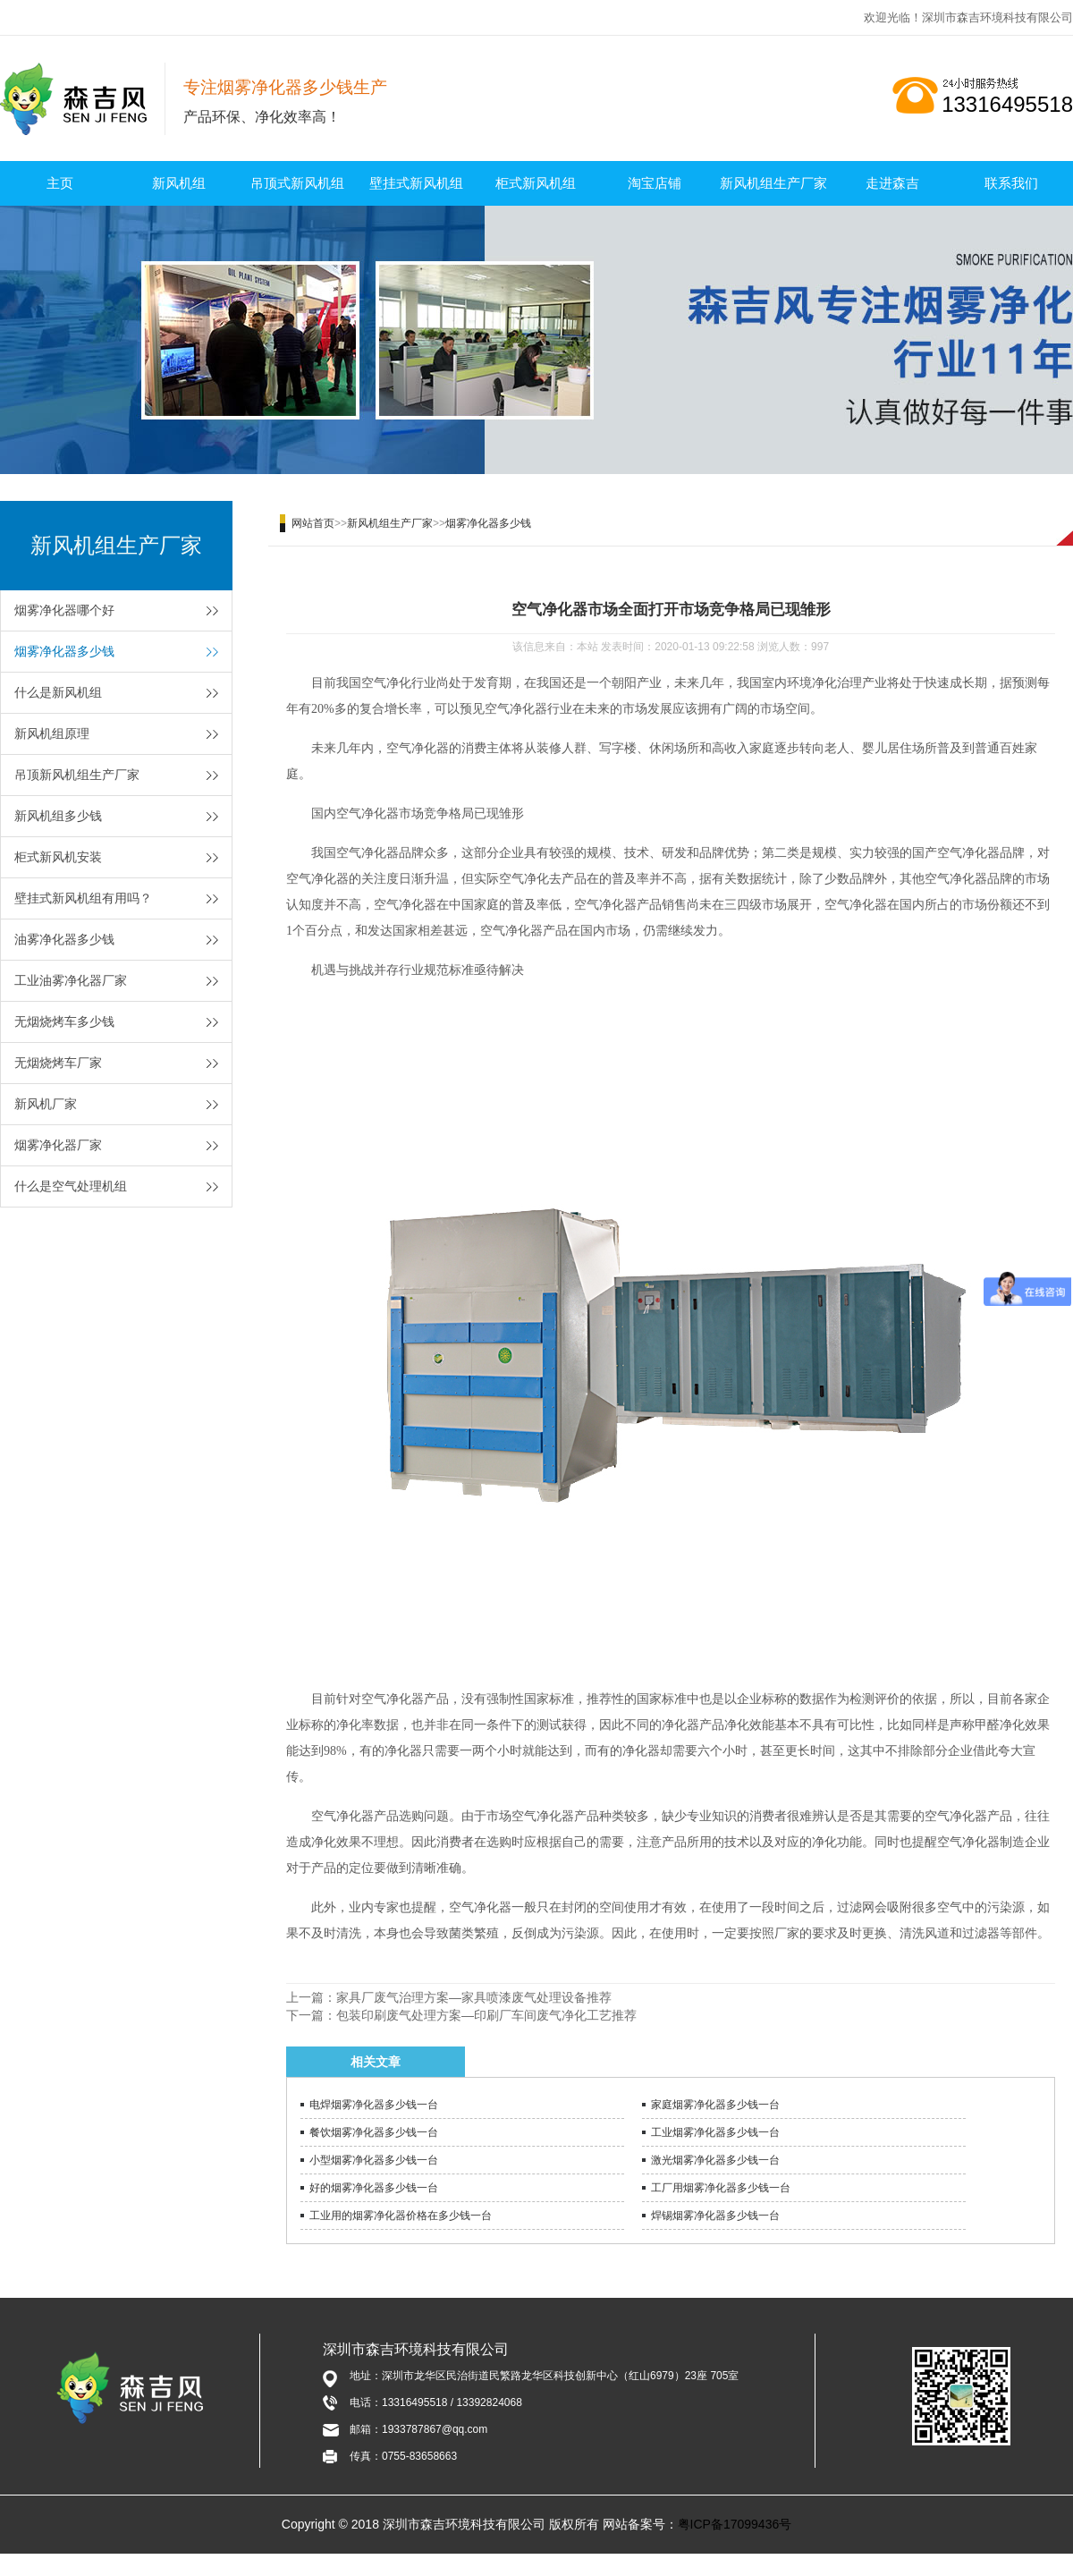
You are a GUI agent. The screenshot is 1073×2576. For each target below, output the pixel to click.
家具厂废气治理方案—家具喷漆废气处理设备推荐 (474, 1997)
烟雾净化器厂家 (58, 1145)
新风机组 (179, 183)
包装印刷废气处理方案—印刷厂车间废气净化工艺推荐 (486, 2015)
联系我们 (1011, 183)
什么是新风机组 (58, 692)
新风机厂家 (45, 1104)
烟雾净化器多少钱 (64, 651)
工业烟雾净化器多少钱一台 (715, 2132)
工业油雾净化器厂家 (70, 980)
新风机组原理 (51, 733)
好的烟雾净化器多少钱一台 (373, 2188)
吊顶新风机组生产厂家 (76, 774)
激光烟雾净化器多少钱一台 (715, 2160)
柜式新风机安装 (58, 857)
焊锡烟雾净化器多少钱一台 (715, 2215)
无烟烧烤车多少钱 (64, 1021)
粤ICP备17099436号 (735, 2524)
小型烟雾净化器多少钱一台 (373, 2160)
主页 (59, 183)
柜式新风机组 (535, 183)
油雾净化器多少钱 (64, 939)
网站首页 (312, 523)
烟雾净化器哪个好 (64, 610)
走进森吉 (892, 183)
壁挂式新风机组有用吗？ (83, 898)
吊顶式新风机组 (297, 183)
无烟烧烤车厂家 (58, 1062)
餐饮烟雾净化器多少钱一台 (373, 2132)
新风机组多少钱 (58, 816)
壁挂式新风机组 (416, 183)
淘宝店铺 (654, 183)
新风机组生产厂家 (773, 183)
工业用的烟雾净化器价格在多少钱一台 (400, 2215)
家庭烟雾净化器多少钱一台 (715, 2104)
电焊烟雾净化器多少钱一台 (373, 2104)
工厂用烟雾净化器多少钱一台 (720, 2188)
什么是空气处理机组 (70, 1186)
